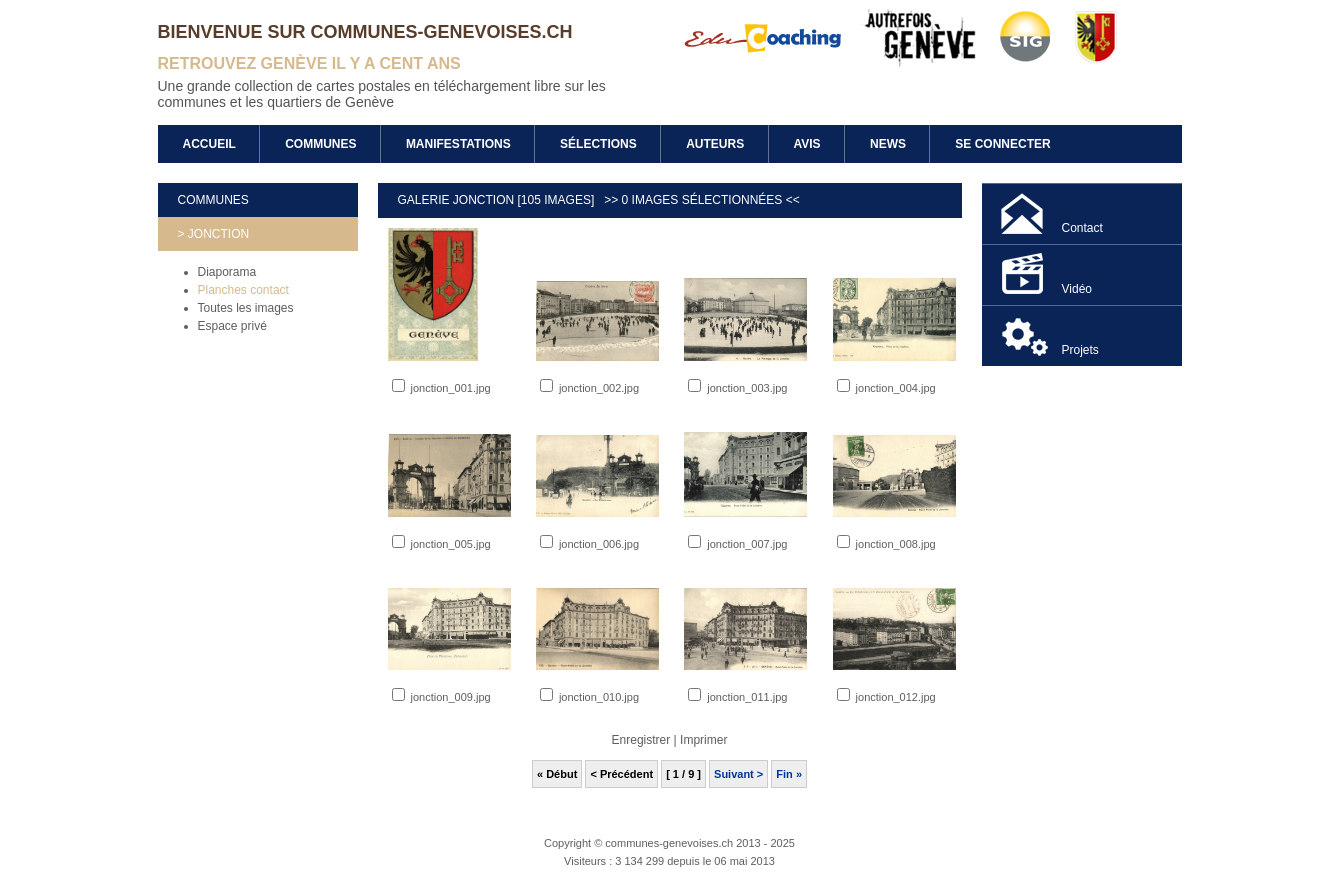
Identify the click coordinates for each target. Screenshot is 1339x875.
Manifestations (458, 144)
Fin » (789, 774)
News (888, 144)
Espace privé (232, 326)
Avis (807, 144)
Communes (320, 144)
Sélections (598, 144)
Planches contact (243, 290)
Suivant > (738, 774)
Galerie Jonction (458, 200)
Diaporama (227, 272)
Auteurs (715, 144)
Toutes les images (246, 308)
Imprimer (703, 740)
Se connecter (1002, 144)
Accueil (209, 144)
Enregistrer (641, 740)
